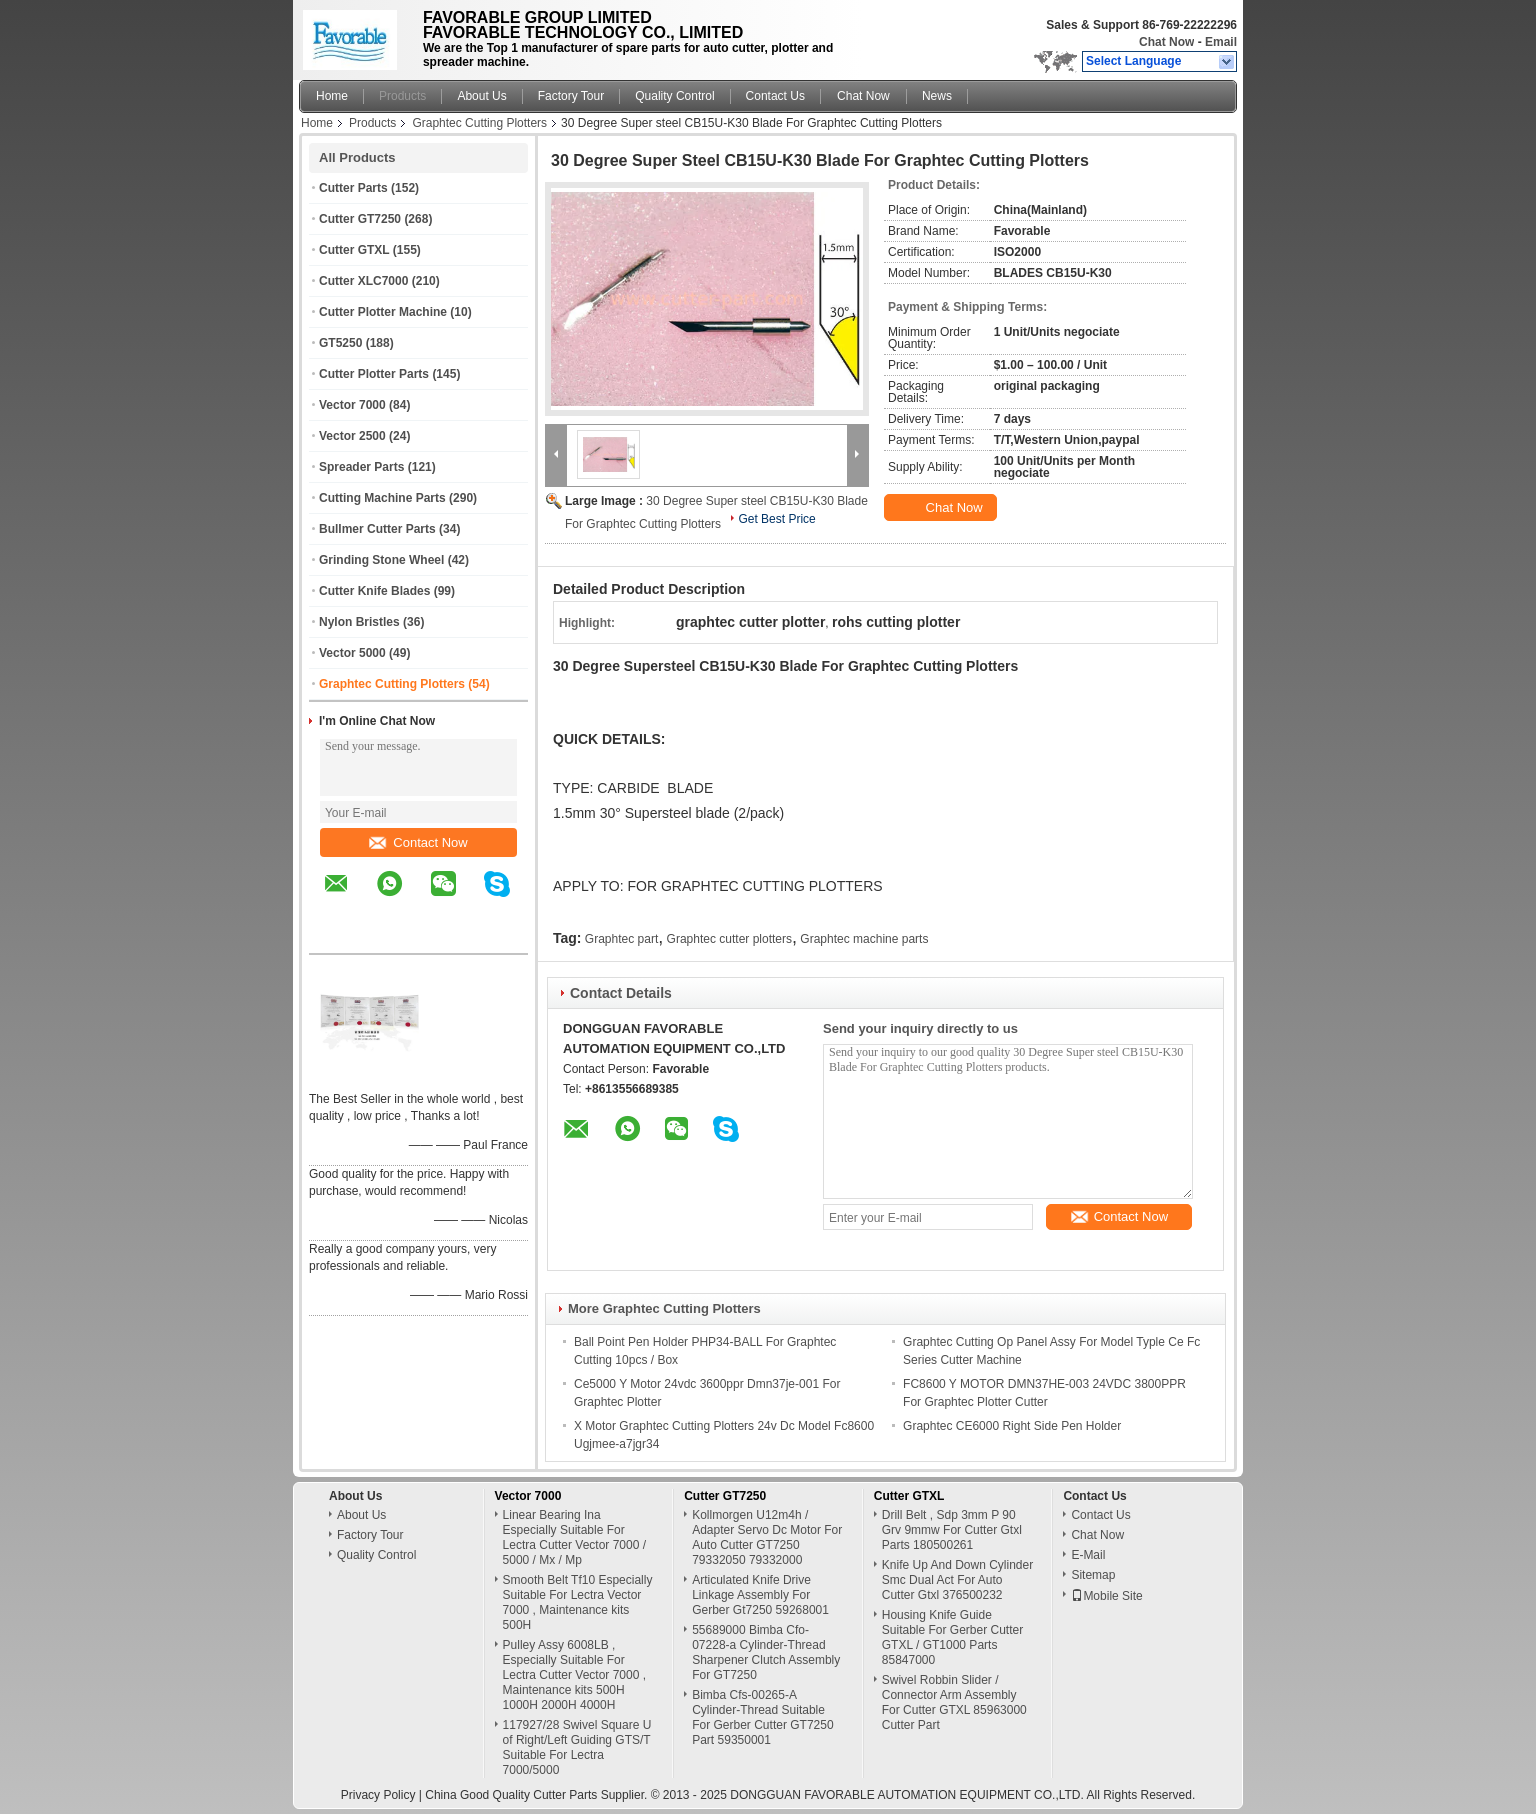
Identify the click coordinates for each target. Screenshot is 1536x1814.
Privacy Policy (378, 1795)
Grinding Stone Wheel (381, 560)
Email (1221, 42)
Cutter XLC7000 (363, 281)
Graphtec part (621, 939)
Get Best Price (776, 519)
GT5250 (340, 343)
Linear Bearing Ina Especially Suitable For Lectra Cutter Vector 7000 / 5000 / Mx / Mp (574, 1537)
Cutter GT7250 (360, 219)
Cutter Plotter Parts (374, 374)
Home (332, 96)
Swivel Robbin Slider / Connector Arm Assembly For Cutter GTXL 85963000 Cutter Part (954, 1702)
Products (402, 96)
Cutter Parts (353, 188)
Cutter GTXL (354, 250)
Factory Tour (571, 96)
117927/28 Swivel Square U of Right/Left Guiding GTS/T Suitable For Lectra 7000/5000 (577, 1747)
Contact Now (418, 842)
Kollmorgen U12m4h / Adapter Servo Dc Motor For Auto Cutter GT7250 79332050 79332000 (767, 1537)
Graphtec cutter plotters (729, 939)
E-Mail (1088, 1555)
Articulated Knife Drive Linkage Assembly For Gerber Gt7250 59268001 (760, 1595)
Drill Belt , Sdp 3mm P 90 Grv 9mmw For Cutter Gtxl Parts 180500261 (952, 1530)
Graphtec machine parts (864, 939)
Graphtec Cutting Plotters (479, 123)
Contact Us (775, 96)
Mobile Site (1106, 1596)
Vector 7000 (352, 405)
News (937, 96)
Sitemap (1093, 1575)
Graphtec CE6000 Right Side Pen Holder (1012, 1426)
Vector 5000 (352, 653)
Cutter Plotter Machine (383, 312)
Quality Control (674, 96)
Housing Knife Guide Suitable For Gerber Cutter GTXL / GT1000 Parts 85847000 (952, 1637)
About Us (481, 96)
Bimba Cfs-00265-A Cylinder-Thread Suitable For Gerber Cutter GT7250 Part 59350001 (762, 1717)
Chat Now (1166, 42)
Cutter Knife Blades (374, 591)
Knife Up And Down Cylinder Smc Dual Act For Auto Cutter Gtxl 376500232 (957, 1580)
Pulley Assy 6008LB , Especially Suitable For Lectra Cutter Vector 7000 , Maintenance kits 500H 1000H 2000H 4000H (574, 1675)
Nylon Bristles (359, 622)
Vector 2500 (352, 436)
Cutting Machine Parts (382, 498)
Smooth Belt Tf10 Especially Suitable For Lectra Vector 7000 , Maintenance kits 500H (578, 1602)
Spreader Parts (361, 467)
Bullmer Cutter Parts (377, 529)
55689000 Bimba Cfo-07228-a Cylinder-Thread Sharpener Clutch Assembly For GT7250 (766, 1652)
